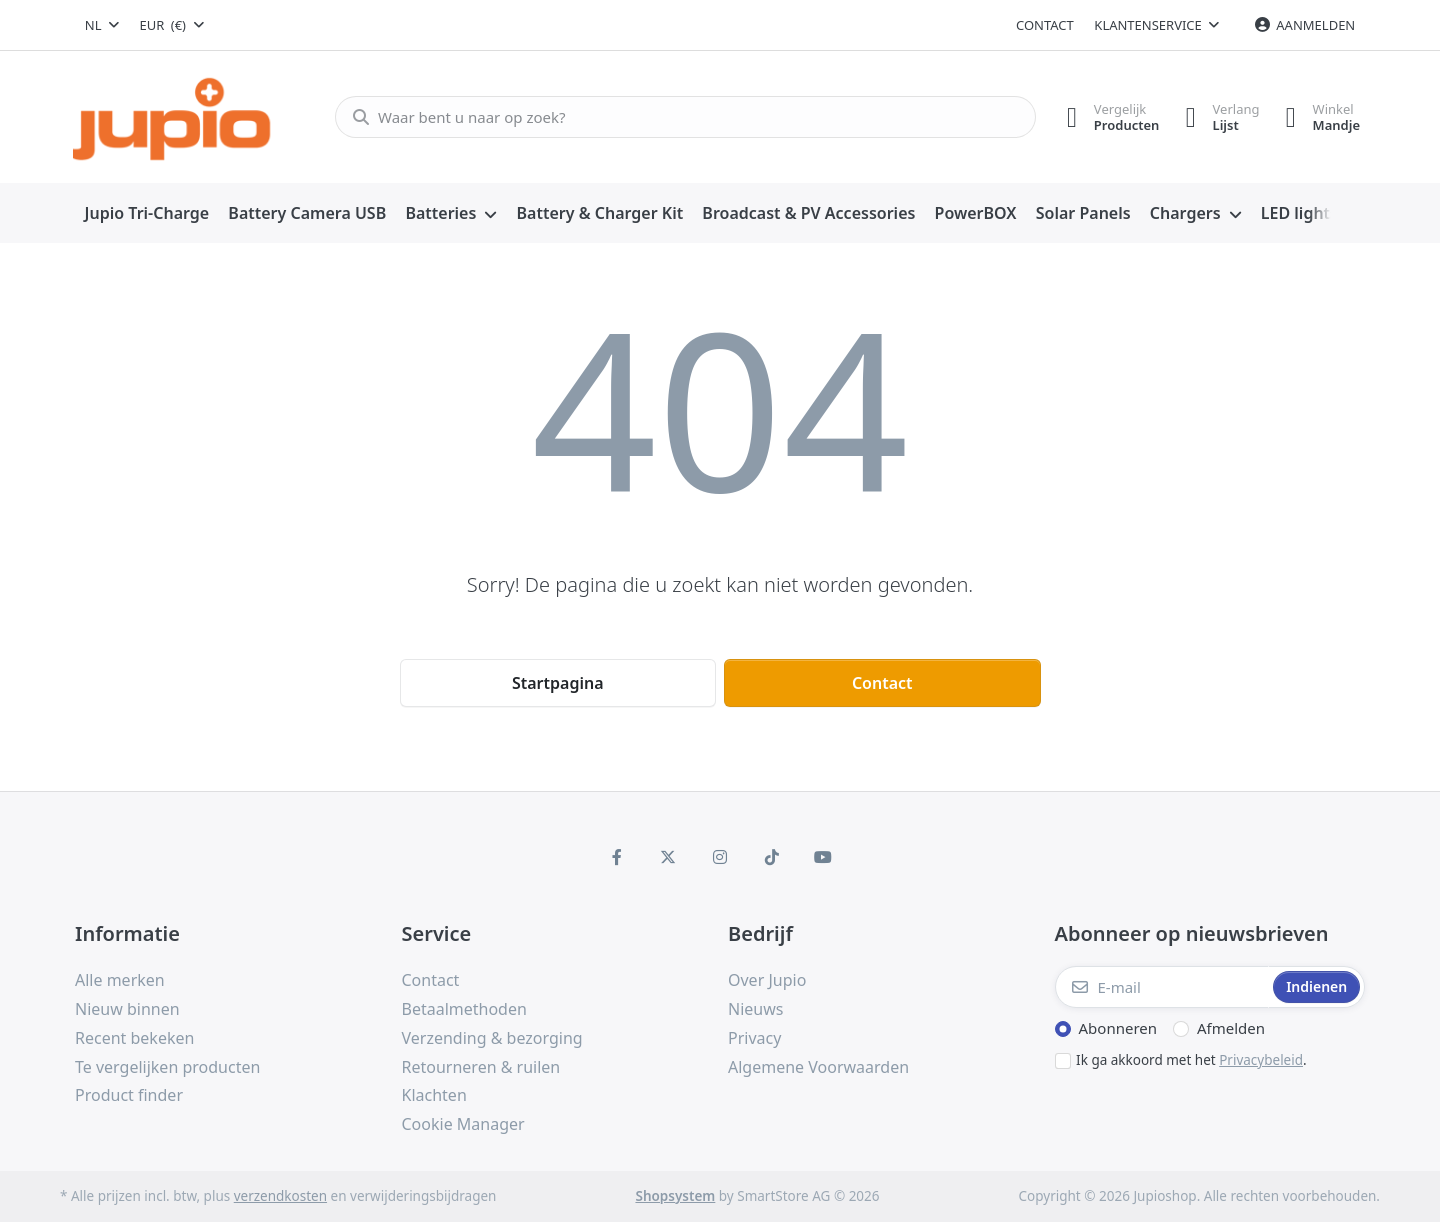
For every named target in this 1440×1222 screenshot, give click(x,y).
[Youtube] (823, 857)
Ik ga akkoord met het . (1191, 1060)
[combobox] (102, 25)
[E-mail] (1162, 987)
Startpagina (558, 683)
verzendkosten (280, 1196)
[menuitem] (147, 214)
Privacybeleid (1261, 1060)
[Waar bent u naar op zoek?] (679, 117)
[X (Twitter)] (669, 857)
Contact (1045, 25)
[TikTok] (772, 857)
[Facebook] (617, 857)
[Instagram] (720, 857)
